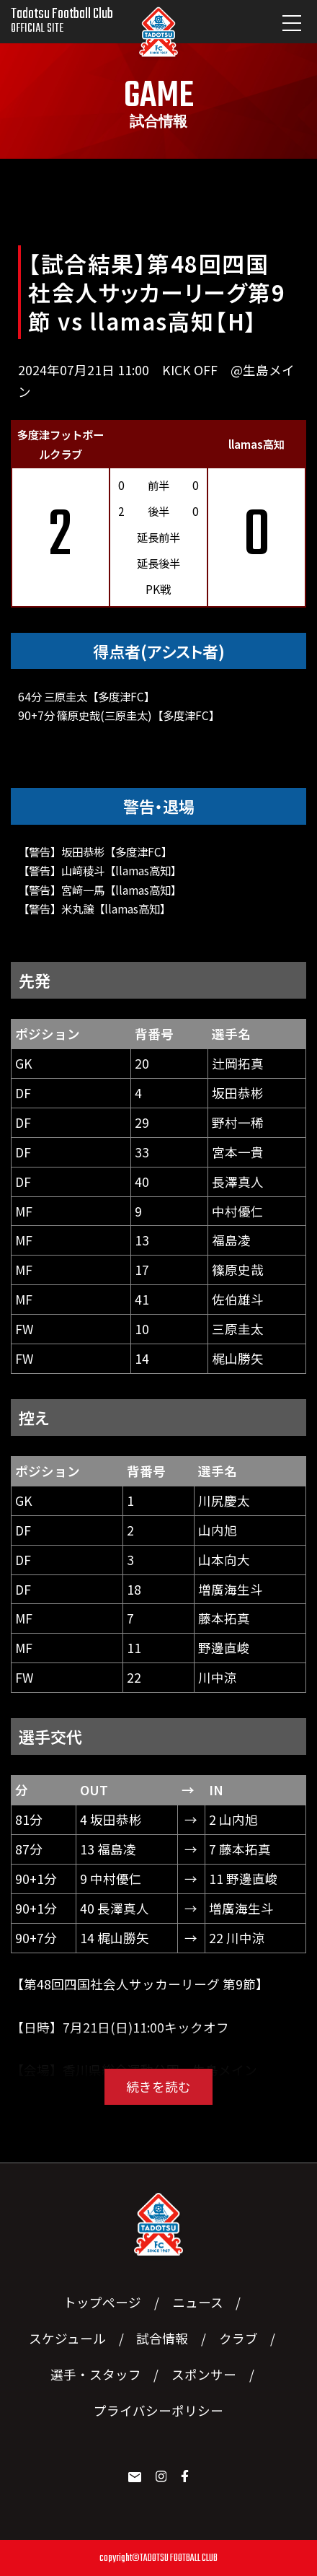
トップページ (102, 2302)
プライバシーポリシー (158, 2410)
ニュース (197, 2302)
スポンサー (203, 2374)
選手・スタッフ (95, 2374)
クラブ (238, 2338)
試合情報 (162, 2338)
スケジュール (67, 2338)
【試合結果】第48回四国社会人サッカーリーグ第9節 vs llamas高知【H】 (156, 292)
